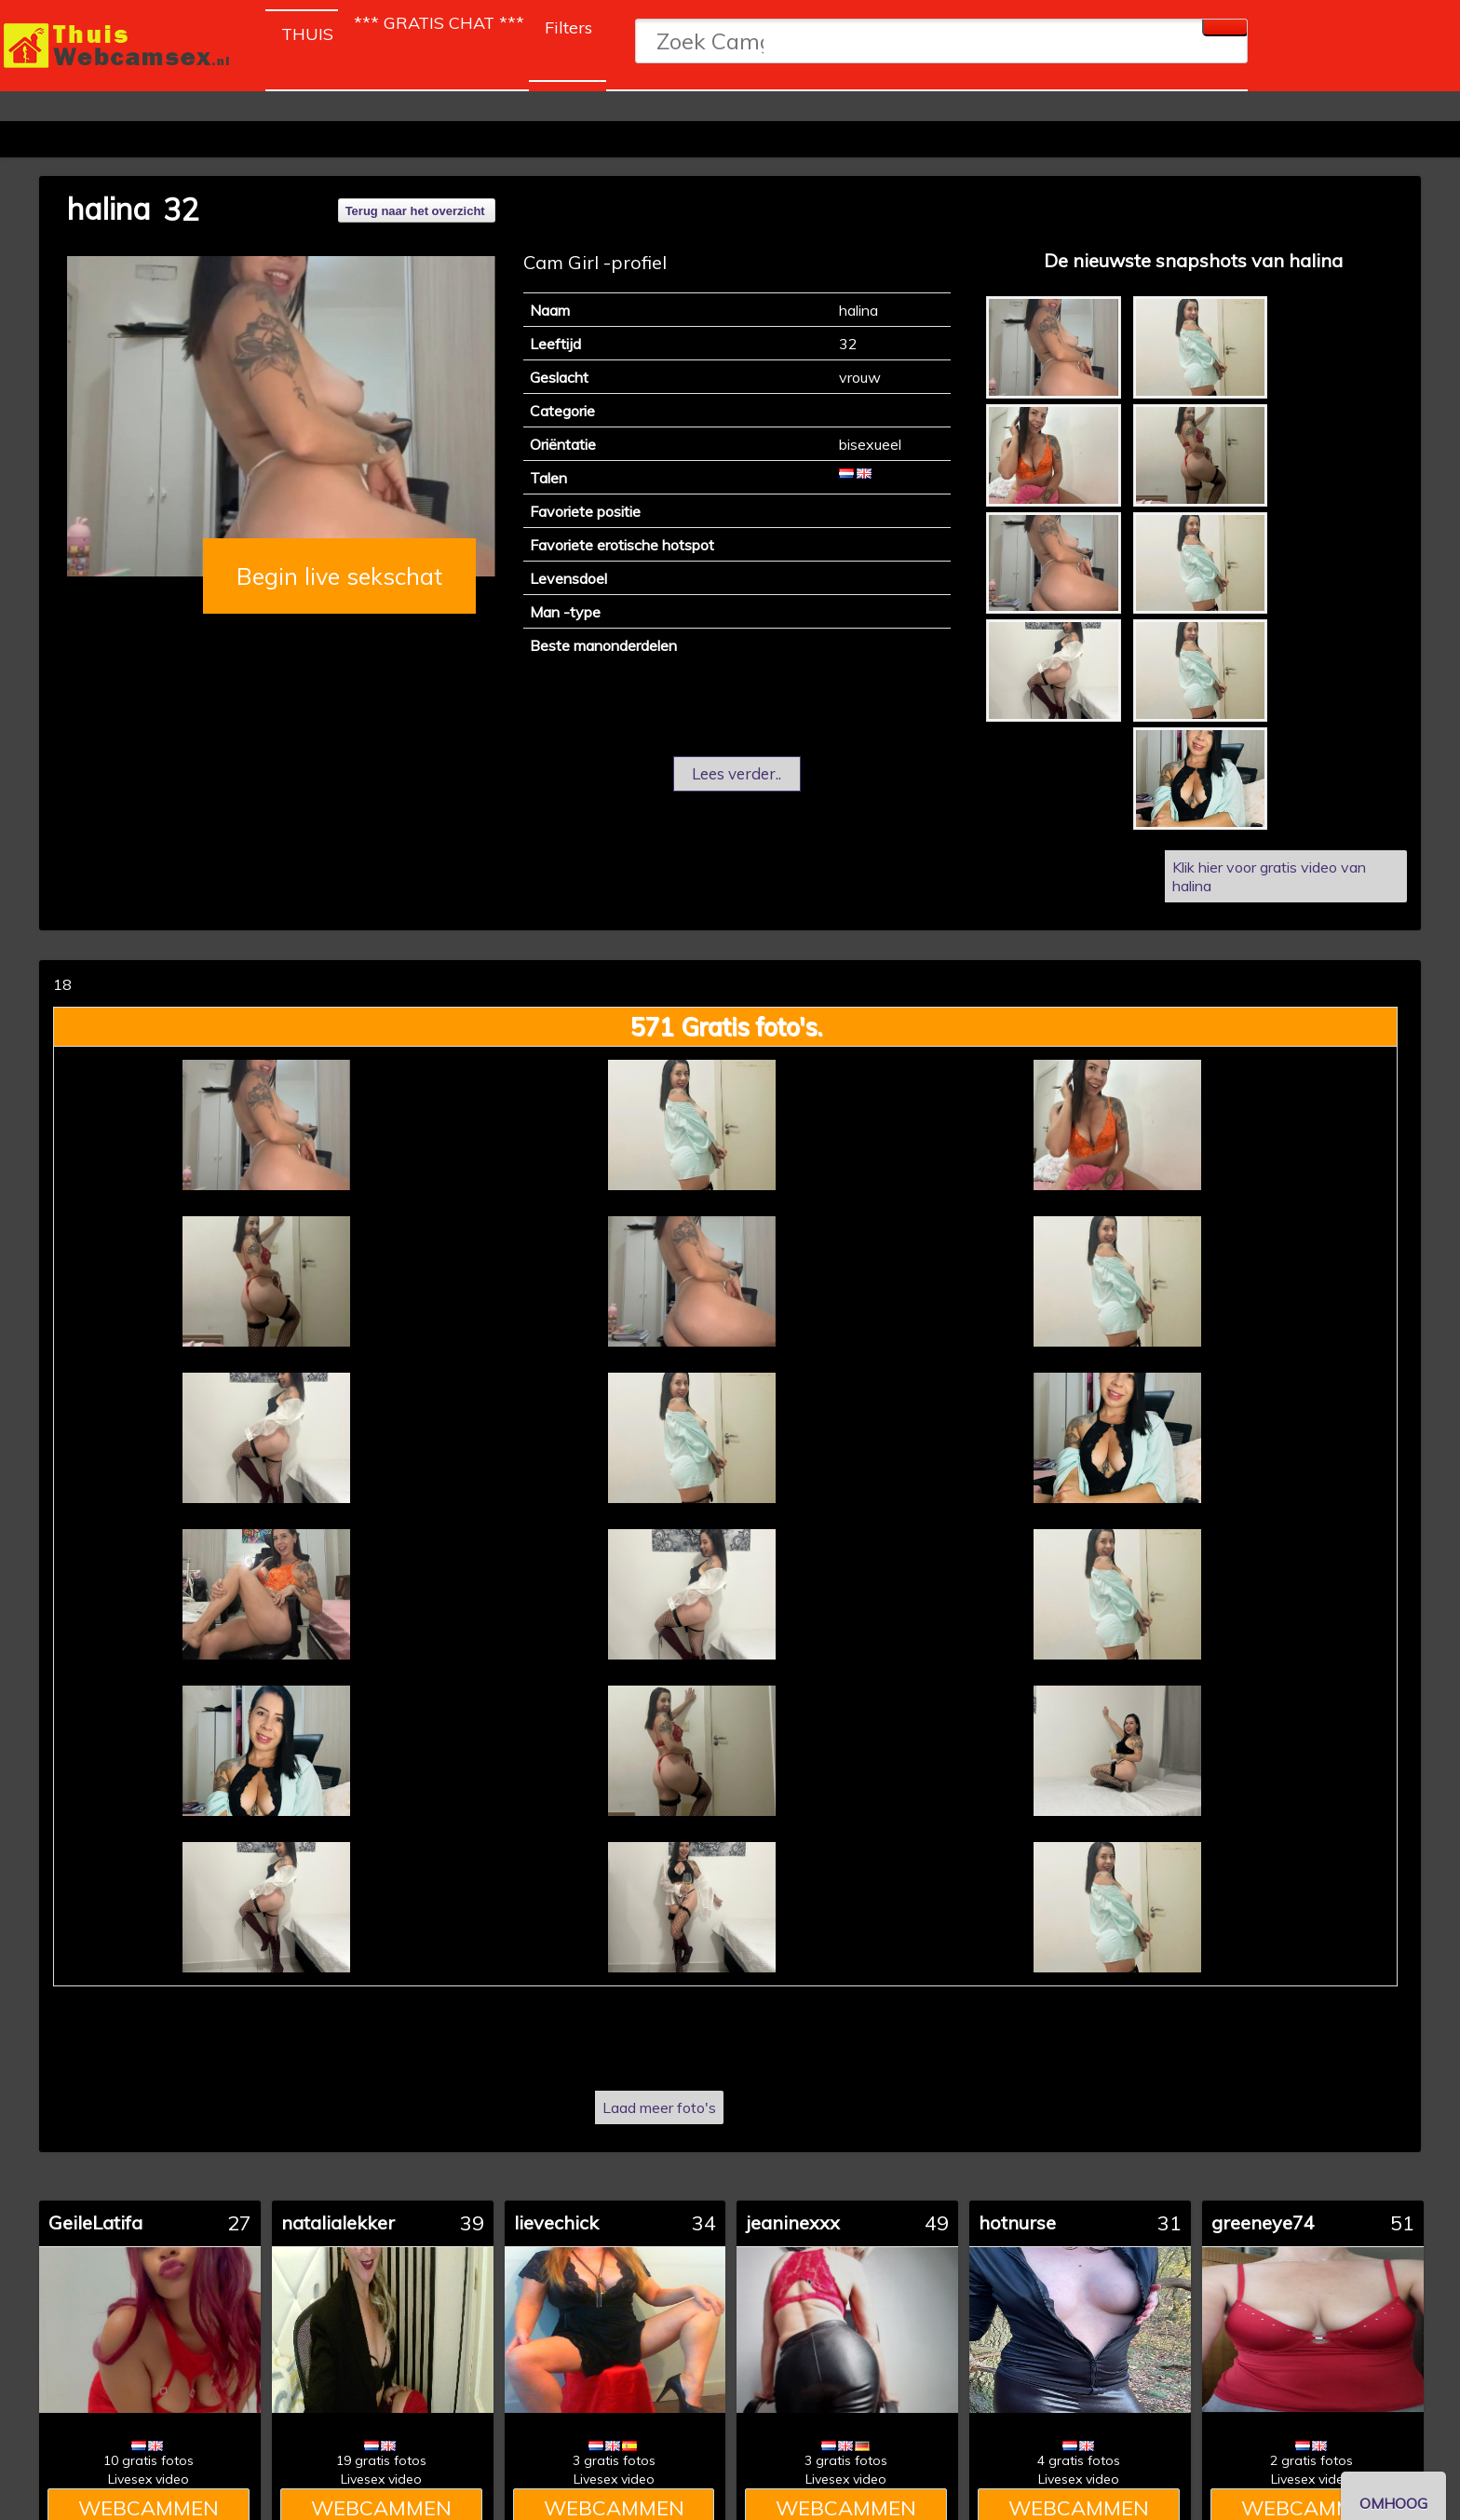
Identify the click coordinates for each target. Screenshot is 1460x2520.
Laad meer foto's (659, 2107)
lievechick (556, 2222)
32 (180, 209)
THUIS (309, 30)
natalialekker (338, 2222)
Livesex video (148, 2479)
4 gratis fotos (1078, 2460)
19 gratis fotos (381, 2460)
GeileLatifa (95, 2222)
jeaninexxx (793, 2222)
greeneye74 (1263, 2222)
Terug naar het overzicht (415, 211)
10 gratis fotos (148, 2460)
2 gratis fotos (1311, 2460)
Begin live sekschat (339, 576)
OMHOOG (1393, 2503)
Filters (568, 27)
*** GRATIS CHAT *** (439, 23)
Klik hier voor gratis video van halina (1269, 876)
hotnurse (1017, 2222)
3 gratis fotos (614, 2460)
